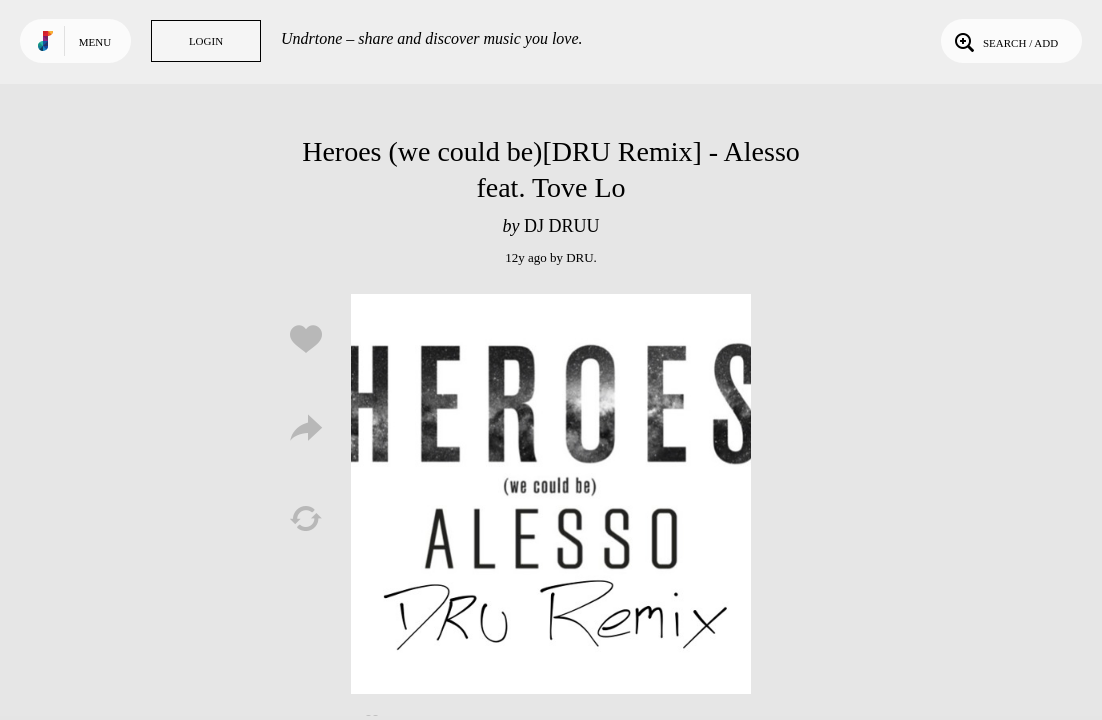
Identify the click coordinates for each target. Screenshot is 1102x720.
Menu (95, 42)
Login (206, 41)
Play (551, 494)
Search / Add (1004, 41)
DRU (579, 257)
